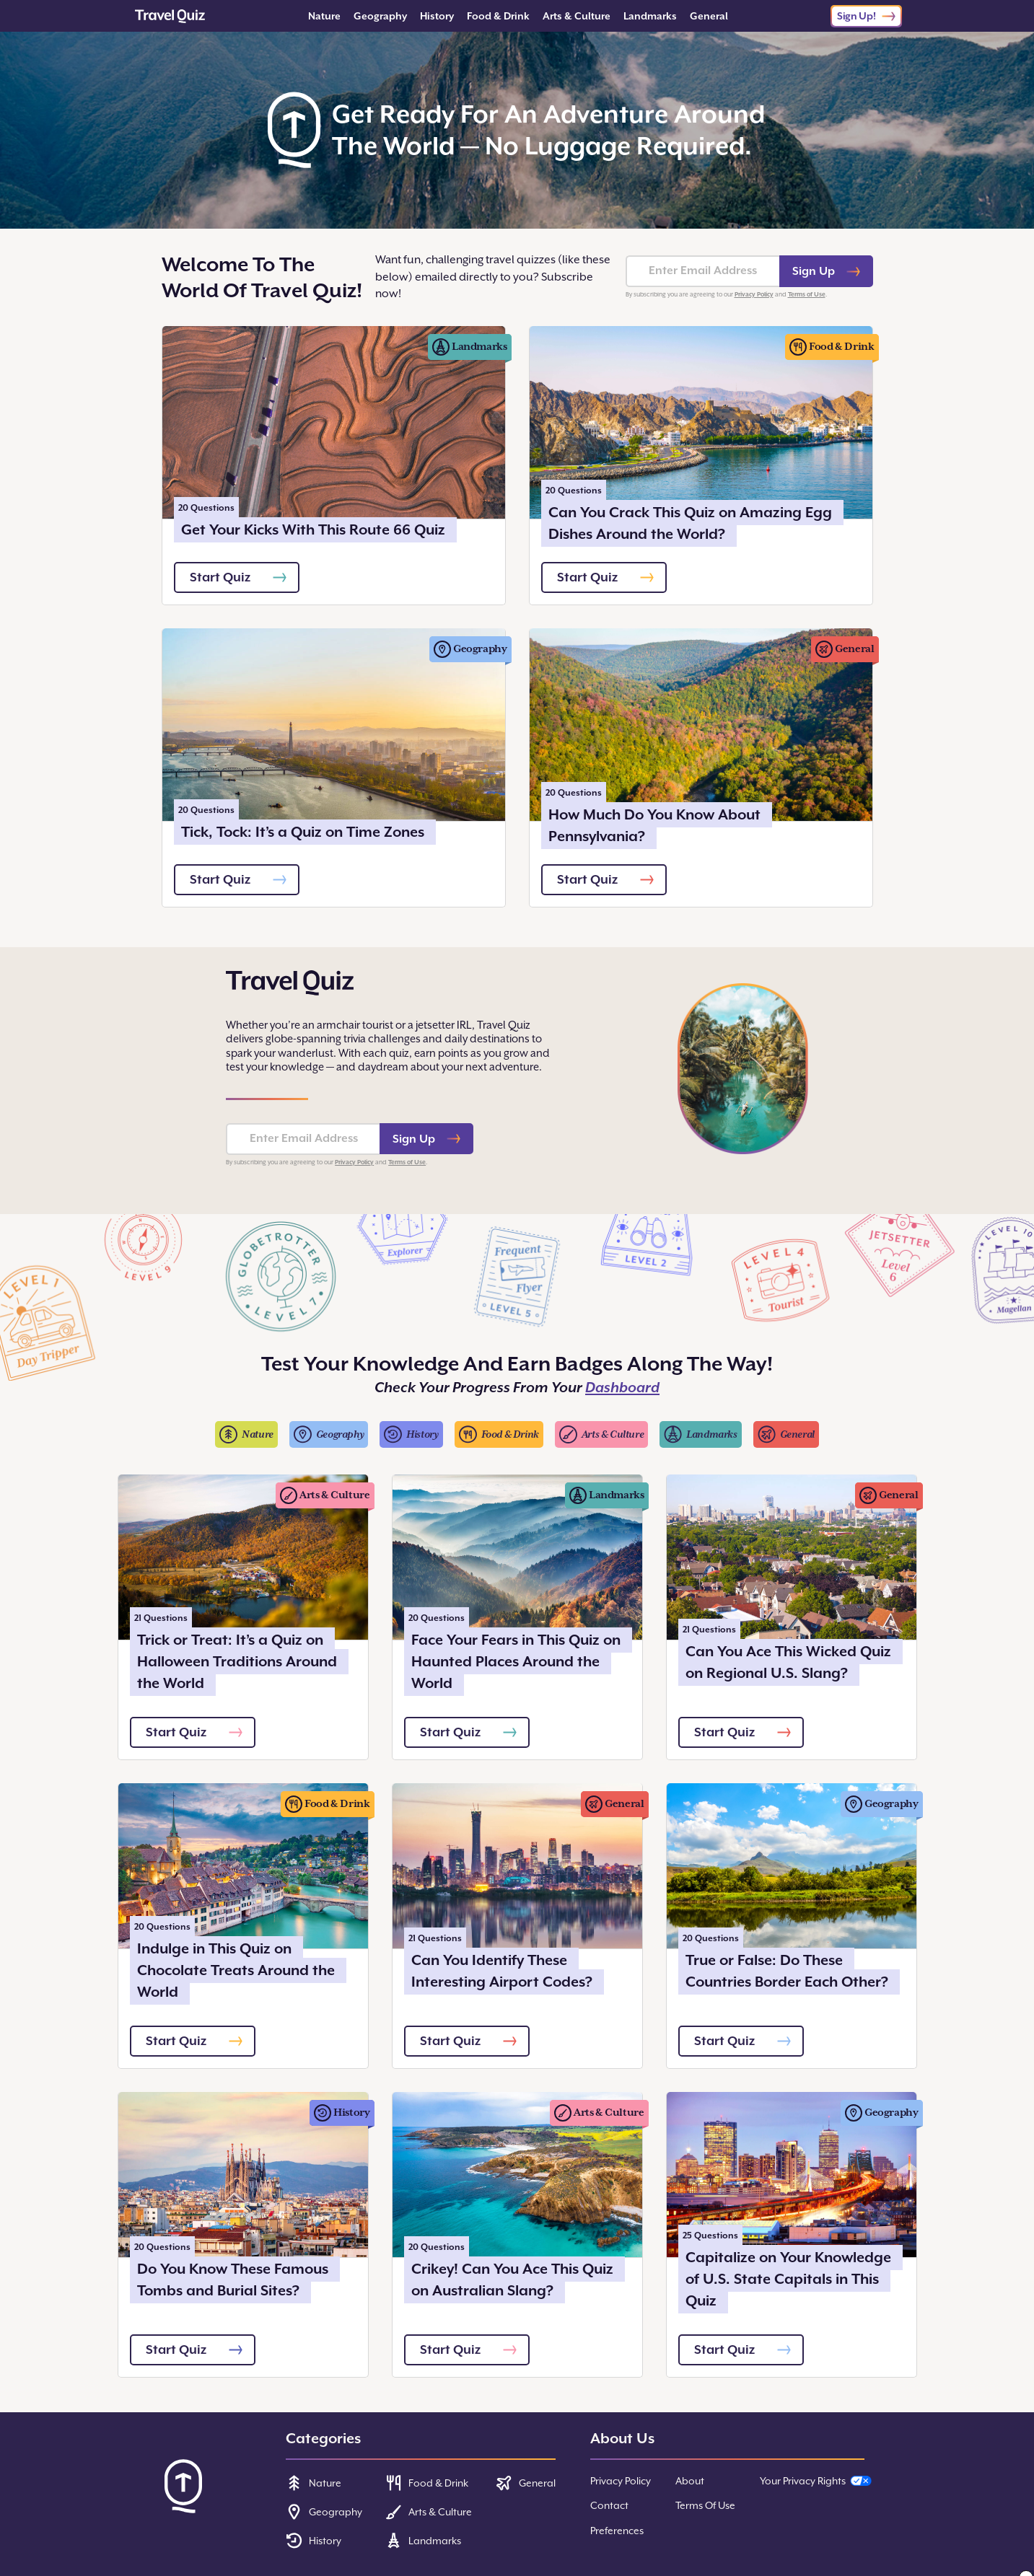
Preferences (617, 2530)
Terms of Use (806, 294)
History (437, 15)
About (689, 2480)
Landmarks (650, 15)
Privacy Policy (754, 294)
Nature (324, 15)
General (709, 15)
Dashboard (622, 1388)
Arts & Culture (576, 15)
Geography (380, 15)
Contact (609, 2505)
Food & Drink (498, 15)
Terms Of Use (705, 2505)
